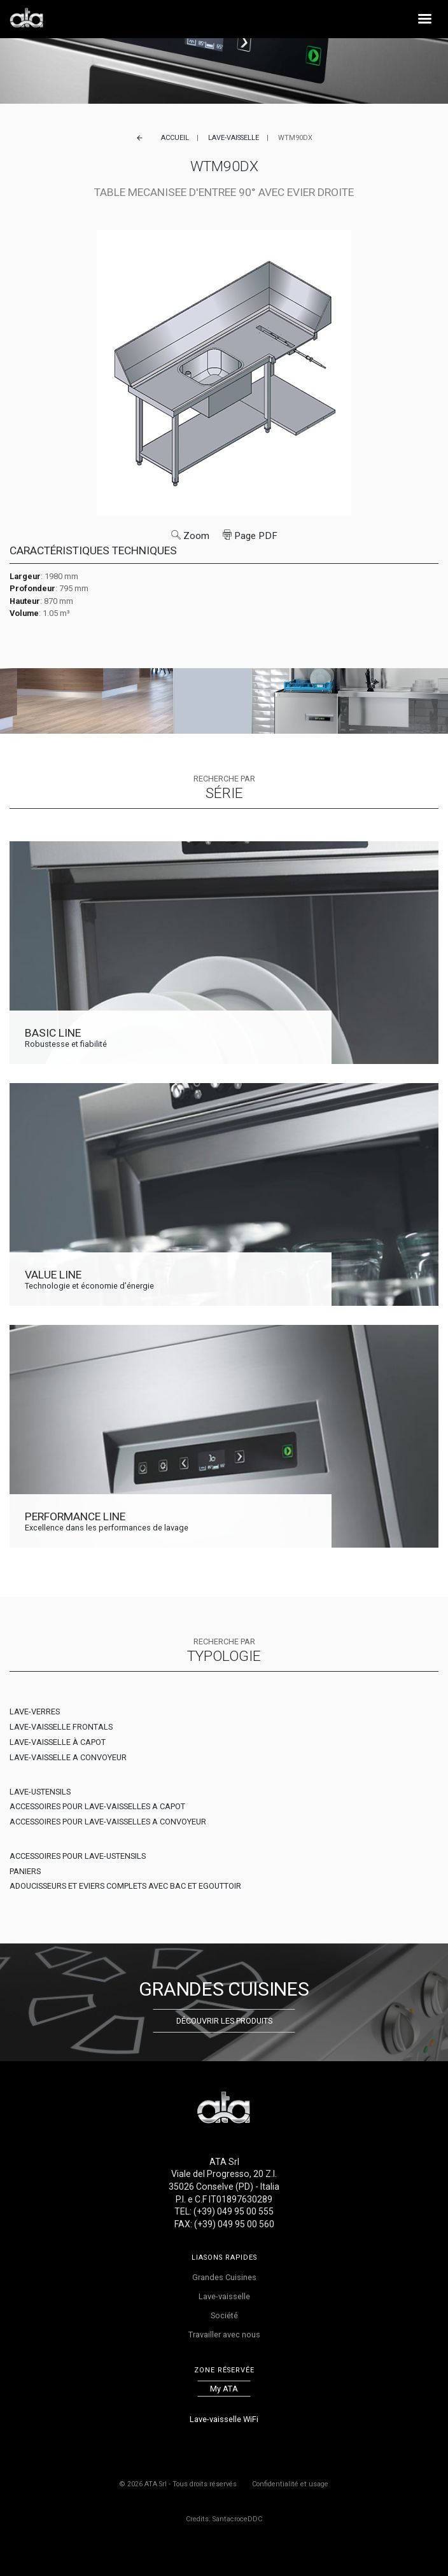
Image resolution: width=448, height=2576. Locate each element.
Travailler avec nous (224, 2334)
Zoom (190, 536)
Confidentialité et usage (290, 2484)
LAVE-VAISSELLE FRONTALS (61, 1727)
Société (224, 2315)
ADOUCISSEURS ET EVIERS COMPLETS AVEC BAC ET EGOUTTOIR (125, 1886)
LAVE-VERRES (35, 1711)
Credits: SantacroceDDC (224, 2519)
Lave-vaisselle (233, 138)
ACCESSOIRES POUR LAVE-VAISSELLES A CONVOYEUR (108, 1821)
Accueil (175, 138)
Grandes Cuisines (224, 2277)
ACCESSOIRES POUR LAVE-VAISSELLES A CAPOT (97, 1806)
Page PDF (249, 536)
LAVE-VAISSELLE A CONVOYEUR (68, 1757)
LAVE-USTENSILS (40, 1791)
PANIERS (25, 1871)
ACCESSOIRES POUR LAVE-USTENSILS (78, 1856)
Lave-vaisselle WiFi (224, 2419)
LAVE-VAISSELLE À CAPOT (58, 1742)
